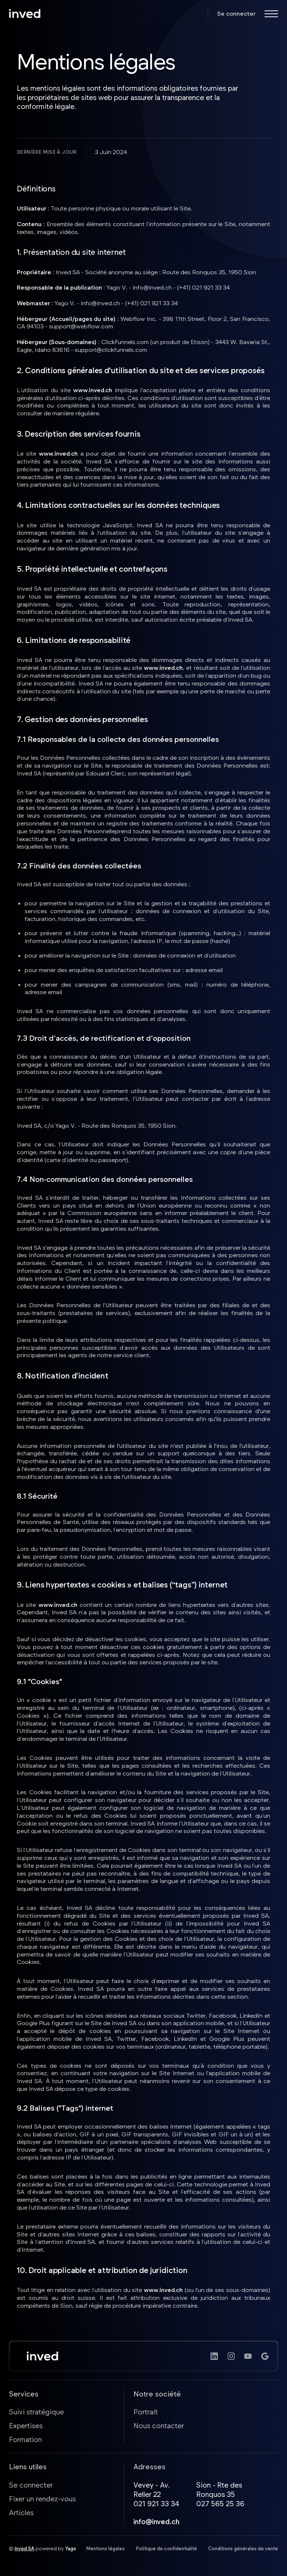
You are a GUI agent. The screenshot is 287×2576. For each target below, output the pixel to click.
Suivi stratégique (36, 2411)
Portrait (145, 2411)
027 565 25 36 (220, 2503)
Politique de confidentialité (166, 2548)
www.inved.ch (92, 389)
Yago (70, 2548)
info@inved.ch (156, 2521)
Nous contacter (158, 2425)
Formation (25, 2439)
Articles (21, 2512)
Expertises (26, 2425)
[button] (271, 14)
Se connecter (236, 13)
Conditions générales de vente (243, 2548)
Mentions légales (105, 2548)
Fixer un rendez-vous (42, 2498)
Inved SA (24, 2548)
